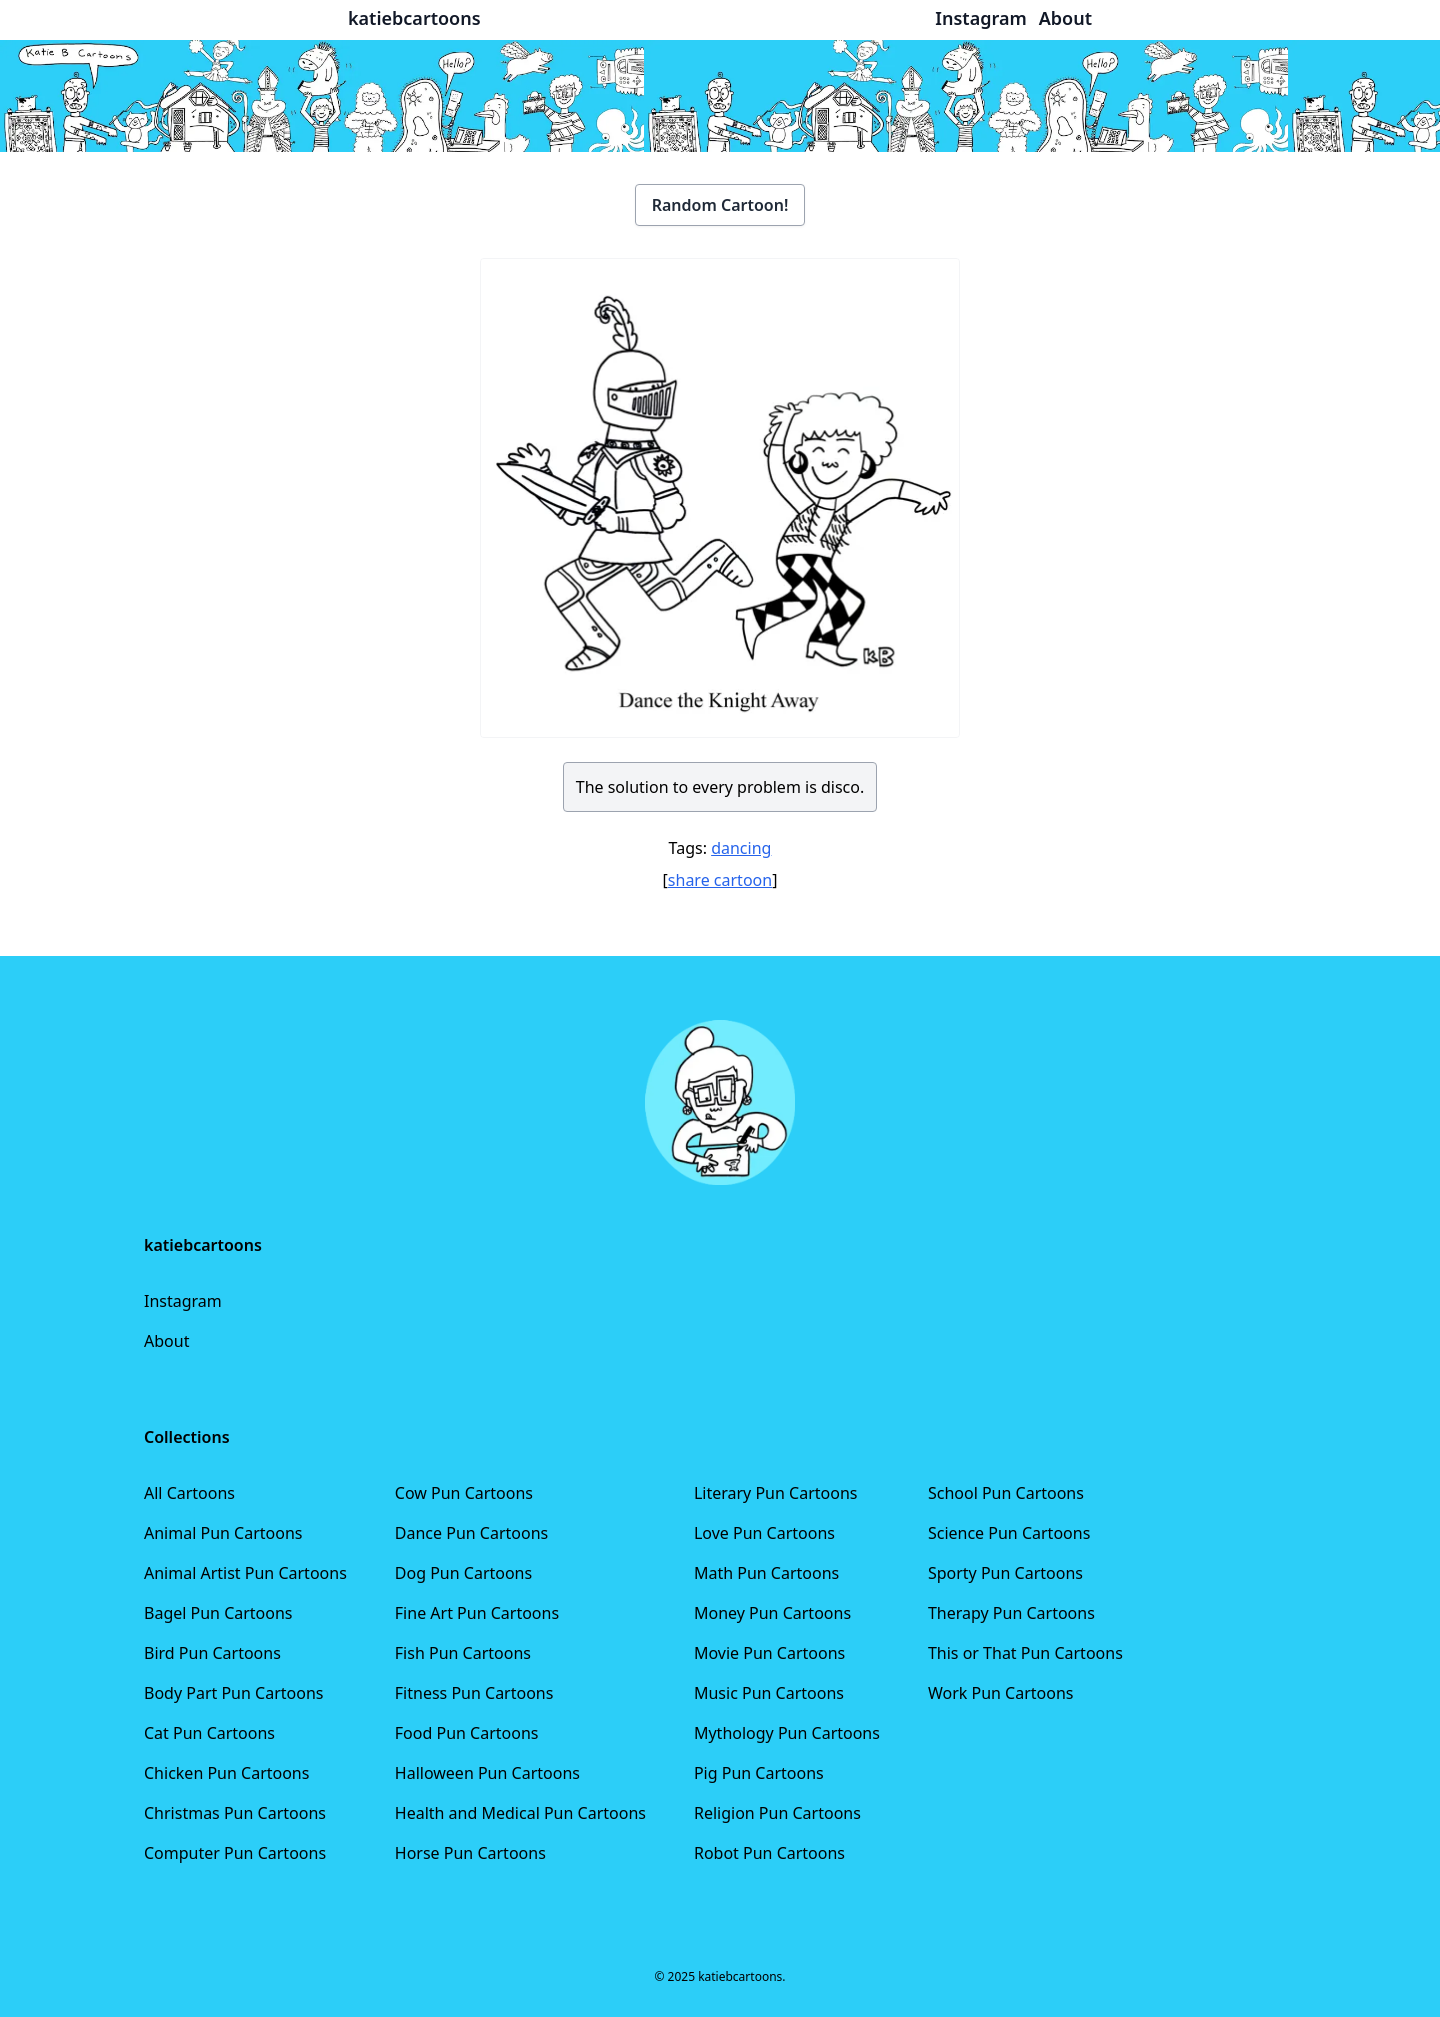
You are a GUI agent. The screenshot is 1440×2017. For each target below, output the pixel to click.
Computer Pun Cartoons (235, 1853)
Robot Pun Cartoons (769, 1853)
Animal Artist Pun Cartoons (245, 1573)
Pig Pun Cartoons (759, 1773)
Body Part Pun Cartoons (233, 1693)
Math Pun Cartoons (766, 1573)
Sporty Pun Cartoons (1005, 1573)
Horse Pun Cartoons (470, 1853)
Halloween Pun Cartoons (487, 1773)
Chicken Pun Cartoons (226, 1773)
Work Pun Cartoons (1001, 1693)
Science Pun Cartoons (1009, 1533)
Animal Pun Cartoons (223, 1533)
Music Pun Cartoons (769, 1693)
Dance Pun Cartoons (471, 1533)
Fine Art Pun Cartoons (477, 1613)
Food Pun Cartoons (467, 1733)
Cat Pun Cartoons (209, 1733)
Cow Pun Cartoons (464, 1493)
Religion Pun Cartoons (777, 1813)
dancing (741, 848)
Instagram (183, 1301)
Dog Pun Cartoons (463, 1573)
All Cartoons (189, 1493)
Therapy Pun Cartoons (1011, 1613)
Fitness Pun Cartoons (474, 1693)
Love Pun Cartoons (764, 1533)
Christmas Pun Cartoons (235, 1813)
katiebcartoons (414, 18)
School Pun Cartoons (1006, 1493)
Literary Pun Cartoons (776, 1493)
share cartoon (720, 880)
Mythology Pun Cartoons (787, 1733)
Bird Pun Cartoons (212, 1653)
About (166, 1341)
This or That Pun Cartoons (1025, 1653)
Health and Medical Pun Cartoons (520, 1813)
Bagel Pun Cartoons (218, 1613)
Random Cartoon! (720, 205)
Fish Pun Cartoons (463, 1653)
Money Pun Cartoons (772, 1613)
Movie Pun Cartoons (769, 1653)
